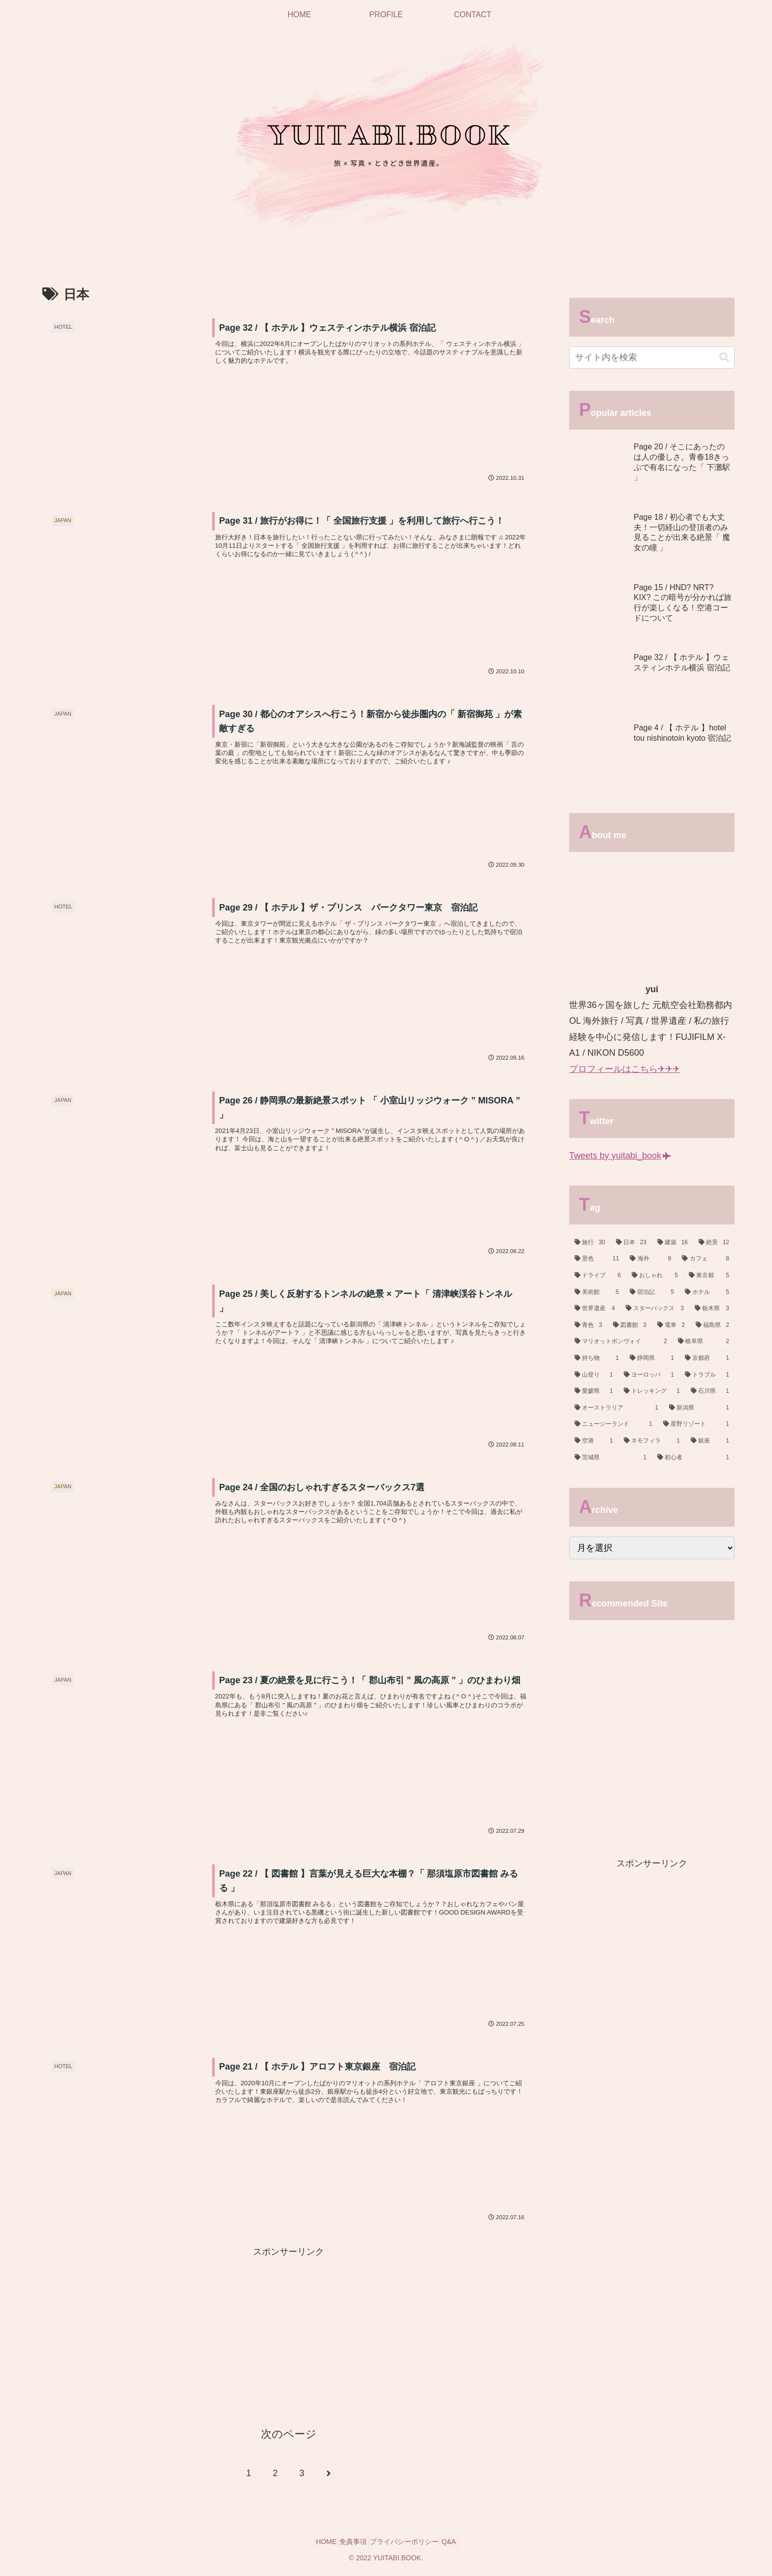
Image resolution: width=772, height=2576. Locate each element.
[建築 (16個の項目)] (672, 1242)
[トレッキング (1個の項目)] (651, 1391)
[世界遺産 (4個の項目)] (594, 1308)
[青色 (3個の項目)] (588, 1325)
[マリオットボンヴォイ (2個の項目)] (621, 1341)
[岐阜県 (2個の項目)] (704, 1341)
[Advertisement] (288, 2332)
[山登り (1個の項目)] (593, 1375)
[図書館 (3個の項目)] (630, 1325)
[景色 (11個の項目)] (596, 1259)
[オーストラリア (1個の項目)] (616, 1408)
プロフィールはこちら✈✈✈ (624, 1069)
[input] (652, 357)
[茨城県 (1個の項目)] (610, 1457)
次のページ (289, 2437)
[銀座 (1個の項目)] (710, 1441)
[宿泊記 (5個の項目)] (651, 1292)
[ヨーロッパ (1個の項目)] (648, 1375)
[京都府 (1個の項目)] (707, 1358)
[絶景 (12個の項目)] (714, 1242)
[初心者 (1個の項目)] (693, 1457)
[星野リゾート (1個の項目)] (696, 1424)
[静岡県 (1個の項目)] (651, 1358)
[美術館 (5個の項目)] (596, 1292)
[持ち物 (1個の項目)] (596, 1358)
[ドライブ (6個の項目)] (597, 1275)
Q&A (460, 2545)
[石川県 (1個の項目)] (710, 1391)
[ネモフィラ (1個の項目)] (651, 1441)
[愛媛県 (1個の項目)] (593, 1391)
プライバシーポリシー (408, 2545)
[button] (724, 357)
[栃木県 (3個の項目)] (712, 1308)
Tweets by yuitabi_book (620, 1156)
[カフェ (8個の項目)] (705, 1259)
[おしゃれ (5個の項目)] (654, 1275)
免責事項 (349, 2545)
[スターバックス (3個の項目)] (654, 1308)
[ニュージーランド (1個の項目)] (613, 1424)
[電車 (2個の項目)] (671, 1325)
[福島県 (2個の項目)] (712, 1325)
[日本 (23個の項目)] (631, 1242)
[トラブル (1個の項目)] (707, 1375)
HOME (315, 2545)
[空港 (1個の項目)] (593, 1441)
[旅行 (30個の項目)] (590, 1242)
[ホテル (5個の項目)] (707, 1292)
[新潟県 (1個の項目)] (699, 1408)
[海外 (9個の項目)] (650, 1259)
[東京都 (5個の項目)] (709, 1275)
